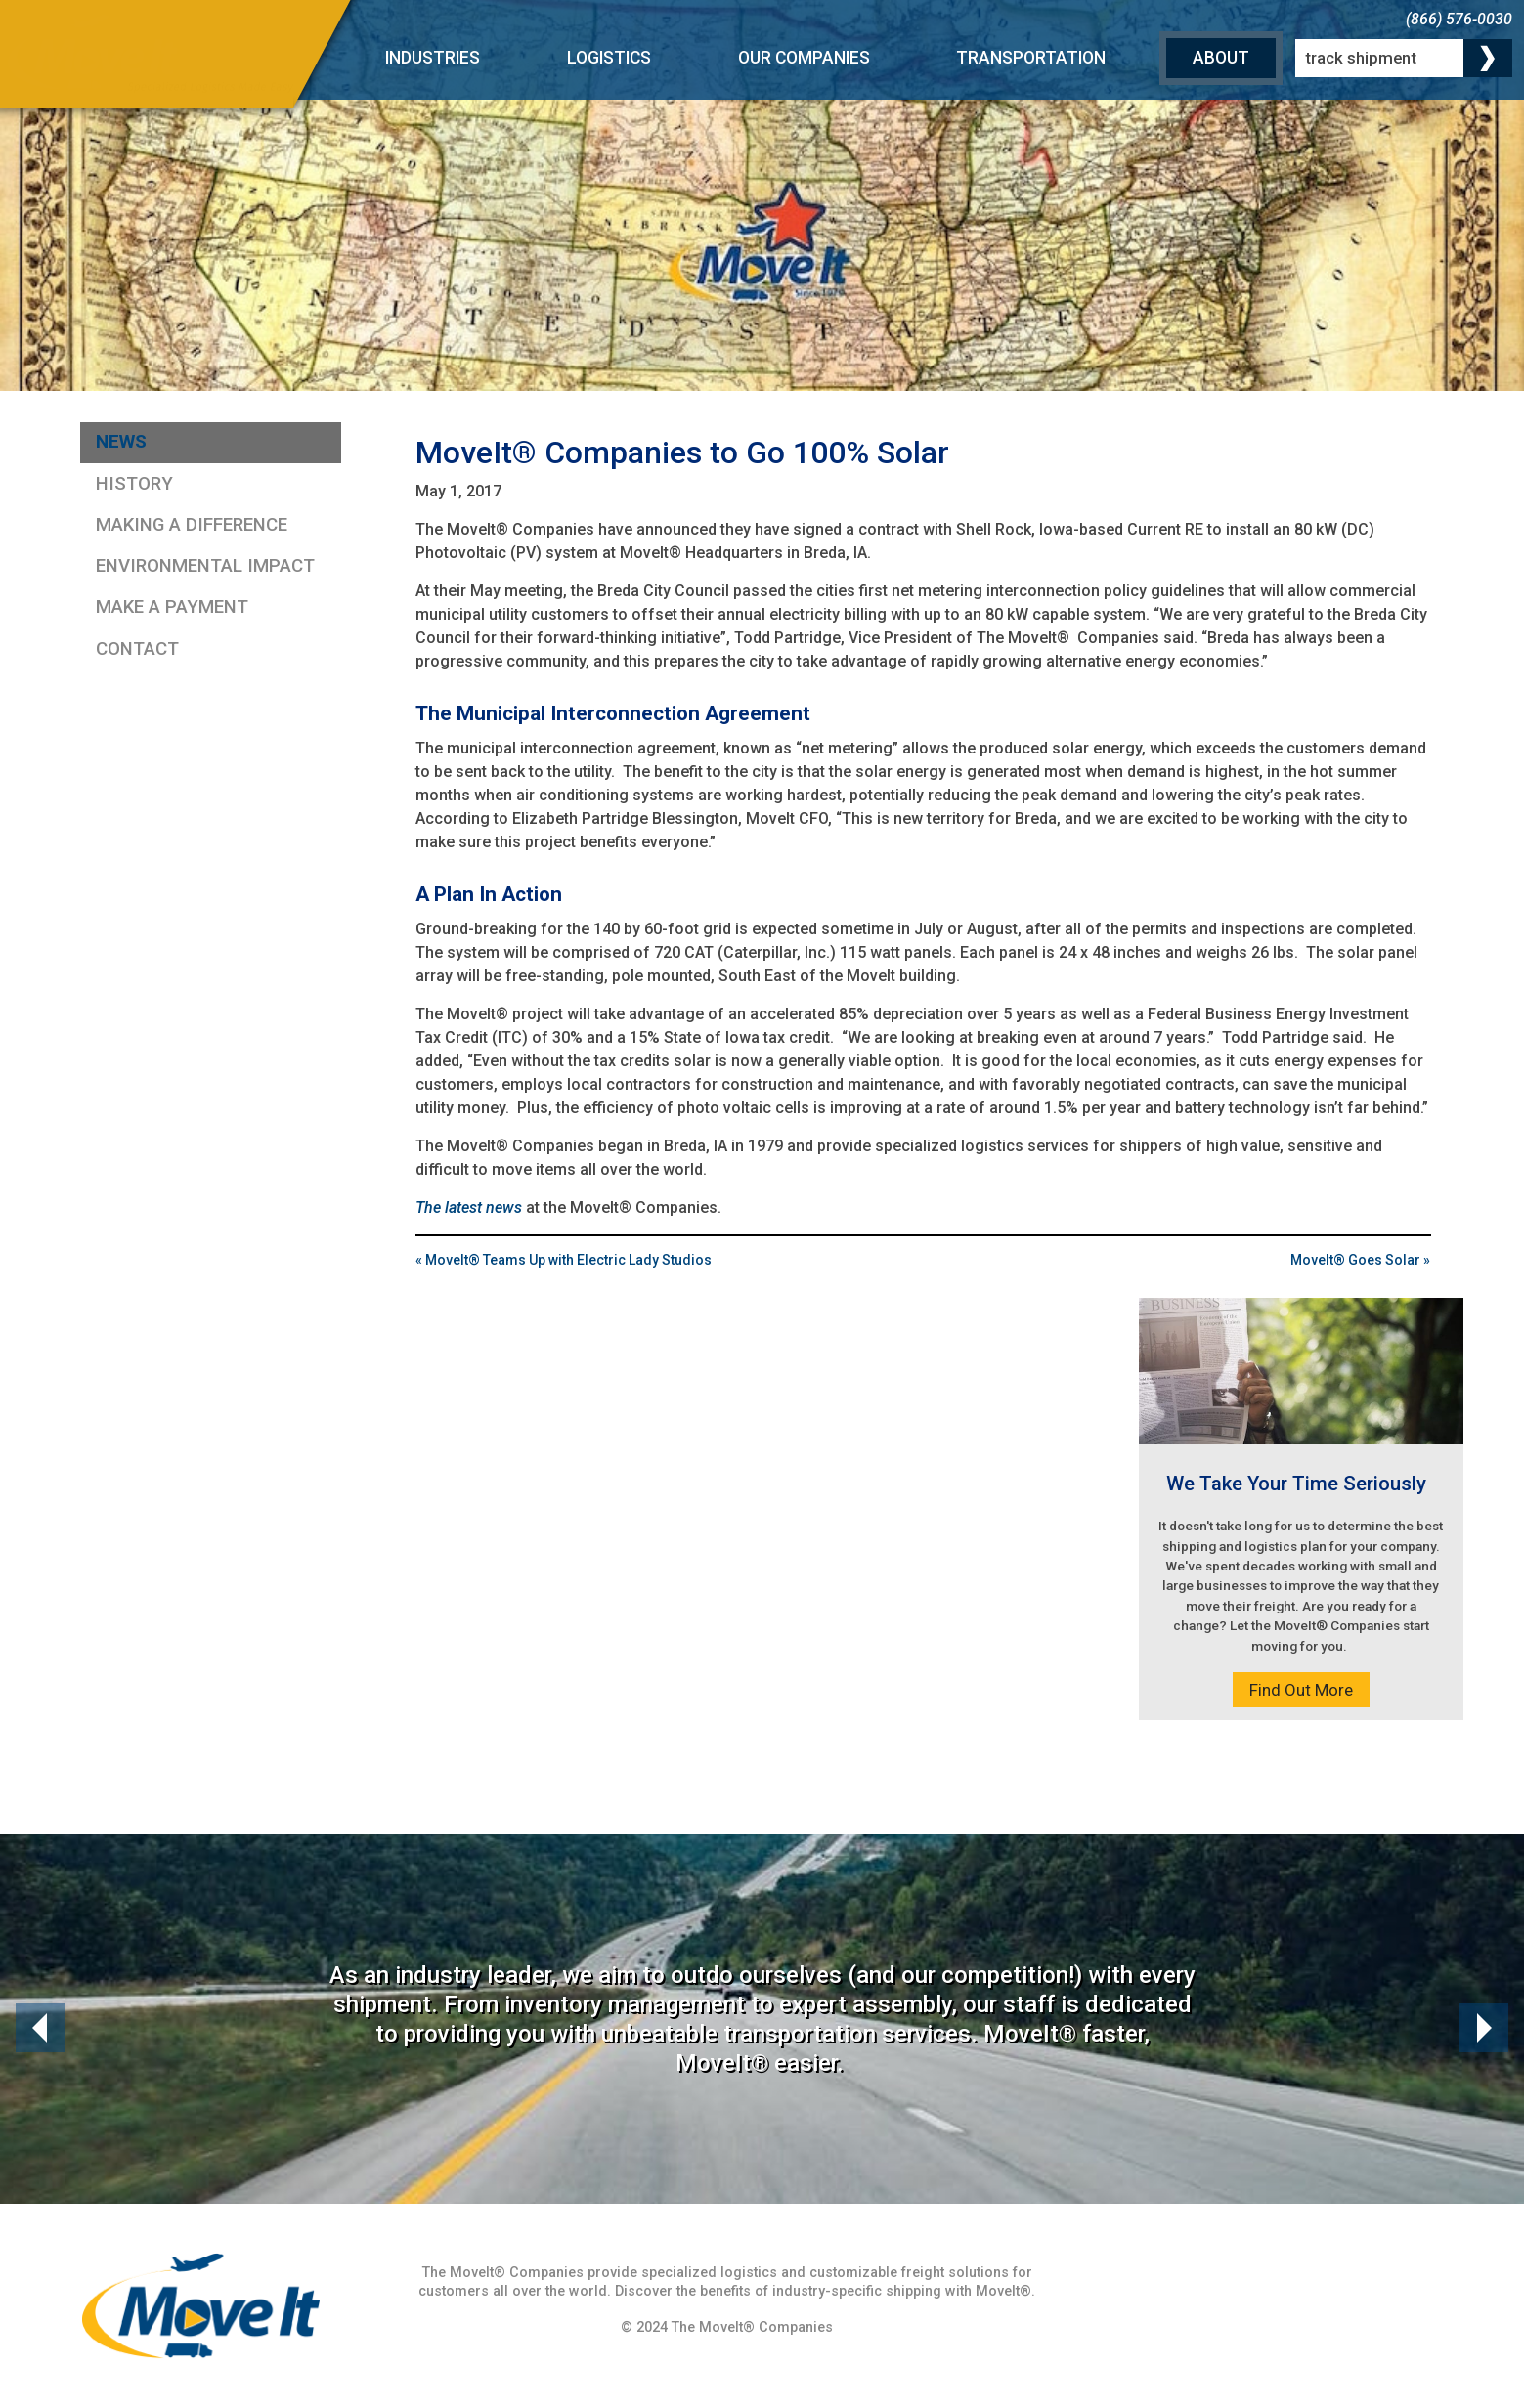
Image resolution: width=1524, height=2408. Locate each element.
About (1221, 57)
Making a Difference (191, 525)
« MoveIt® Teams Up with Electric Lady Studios (563, 1260)
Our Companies (804, 57)
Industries (432, 57)
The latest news (468, 1207)
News (121, 441)
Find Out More (1301, 1689)
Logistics (609, 57)
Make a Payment (172, 607)
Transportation (1031, 57)
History (134, 483)
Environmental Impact (205, 566)
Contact (137, 649)
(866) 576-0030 (1459, 19)
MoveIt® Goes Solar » (1360, 1260)
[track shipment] (1403, 58)
